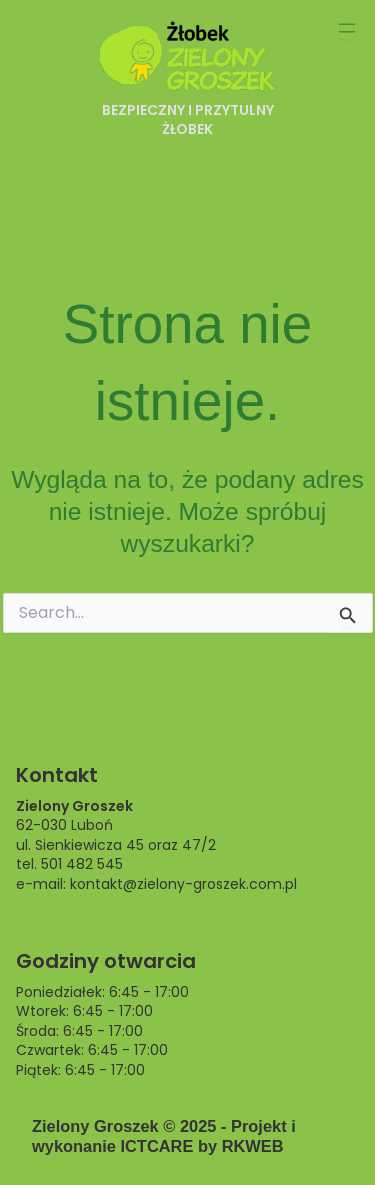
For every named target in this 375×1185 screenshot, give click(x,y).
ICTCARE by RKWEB (201, 1146)
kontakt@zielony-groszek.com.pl (183, 884)
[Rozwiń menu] (347, 28)
